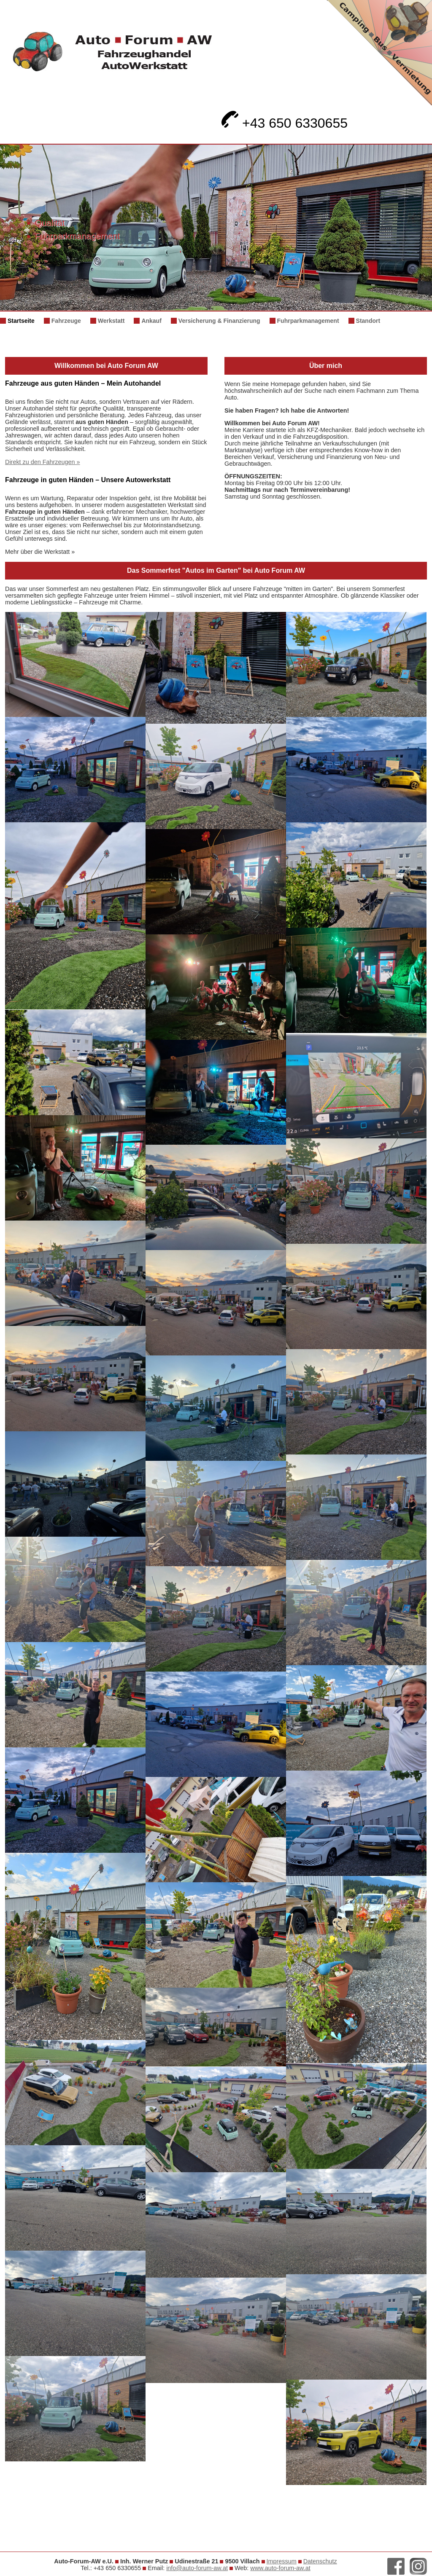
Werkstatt (111, 320)
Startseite (21, 320)
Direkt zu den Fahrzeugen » (42, 462)
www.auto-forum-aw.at (280, 2568)
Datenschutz (320, 2561)
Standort (368, 320)
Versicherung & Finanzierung (219, 320)
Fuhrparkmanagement (308, 320)
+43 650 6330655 (284, 123)
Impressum (282, 2561)
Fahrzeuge (66, 320)
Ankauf (151, 320)
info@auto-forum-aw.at (197, 2568)
